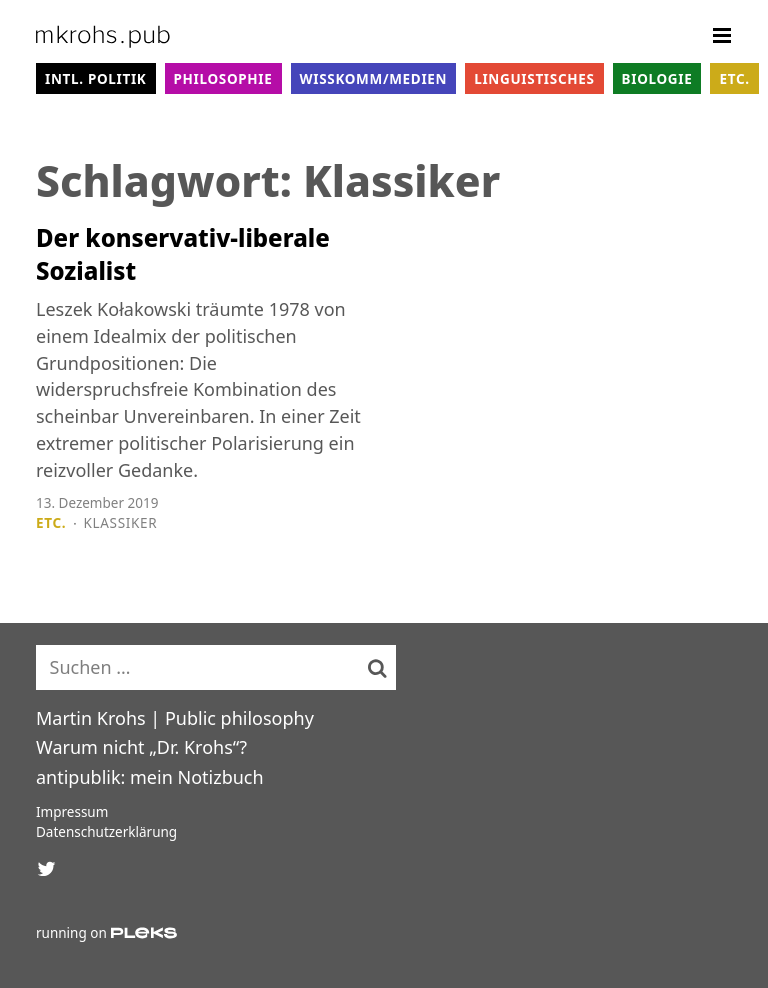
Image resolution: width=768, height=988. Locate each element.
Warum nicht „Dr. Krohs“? (141, 747)
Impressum (72, 812)
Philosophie (223, 79)
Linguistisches (534, 79)
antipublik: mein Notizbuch (150, 777)
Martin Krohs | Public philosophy (175, 718)
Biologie (657, 79)
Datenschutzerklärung (106, 832)
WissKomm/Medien (374, 79)
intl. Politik (96, 79)
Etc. (734, 79)
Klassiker (121, 523)
